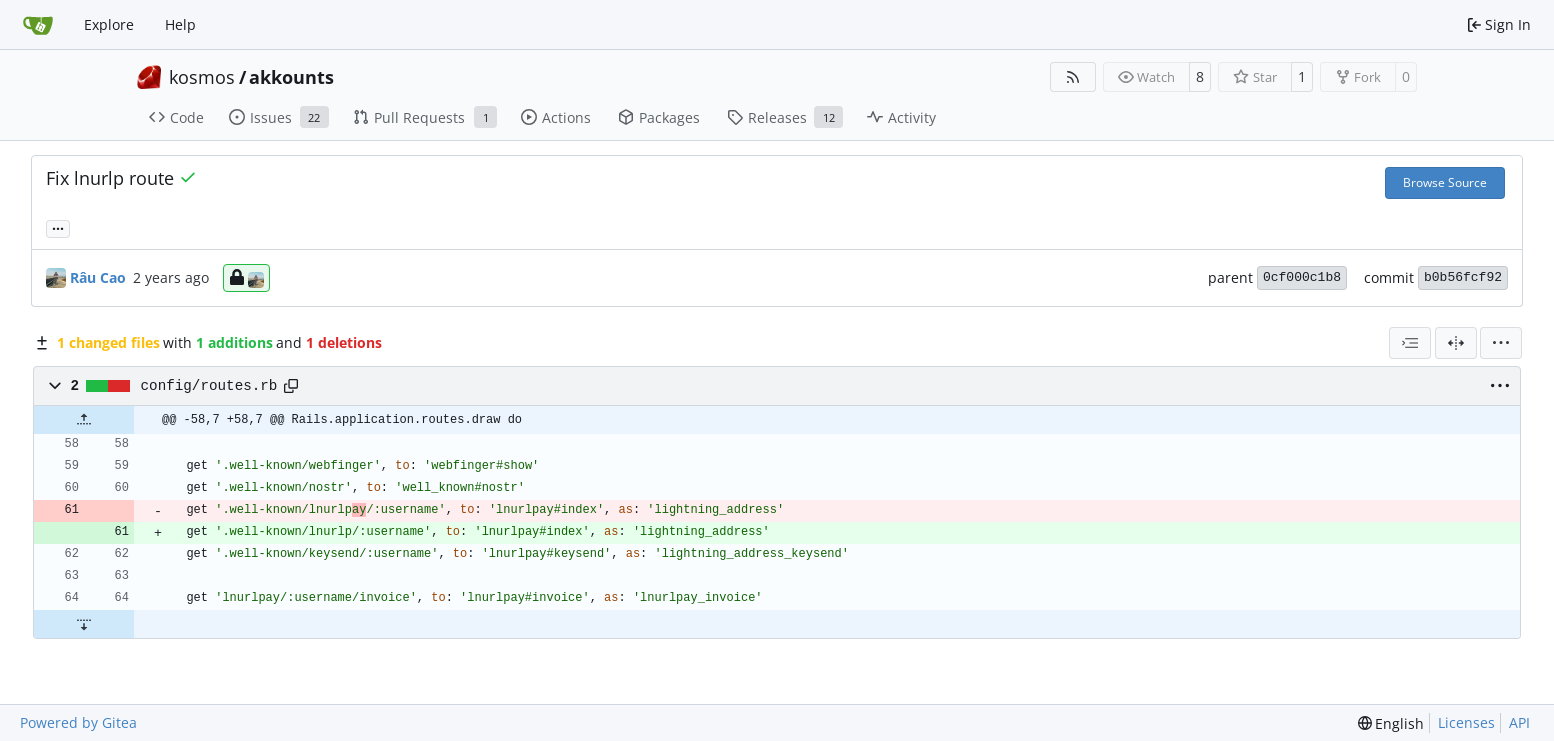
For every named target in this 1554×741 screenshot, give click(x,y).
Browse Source (1445, 182)
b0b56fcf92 (1463, 277)
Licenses (1466, 722)
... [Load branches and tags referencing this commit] (58, 227)
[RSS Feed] (1073, 77)
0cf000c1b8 (1302, 277)
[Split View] (1456, 343)
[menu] (1501, 343)
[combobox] (1410, 343)
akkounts (291, 77)
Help (180, 24)
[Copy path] (291, 386)
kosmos (202, 77)
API (1519, 722)
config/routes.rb (209, 386)
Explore (109, 24)
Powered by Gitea (78, 722)
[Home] (38, 25)
